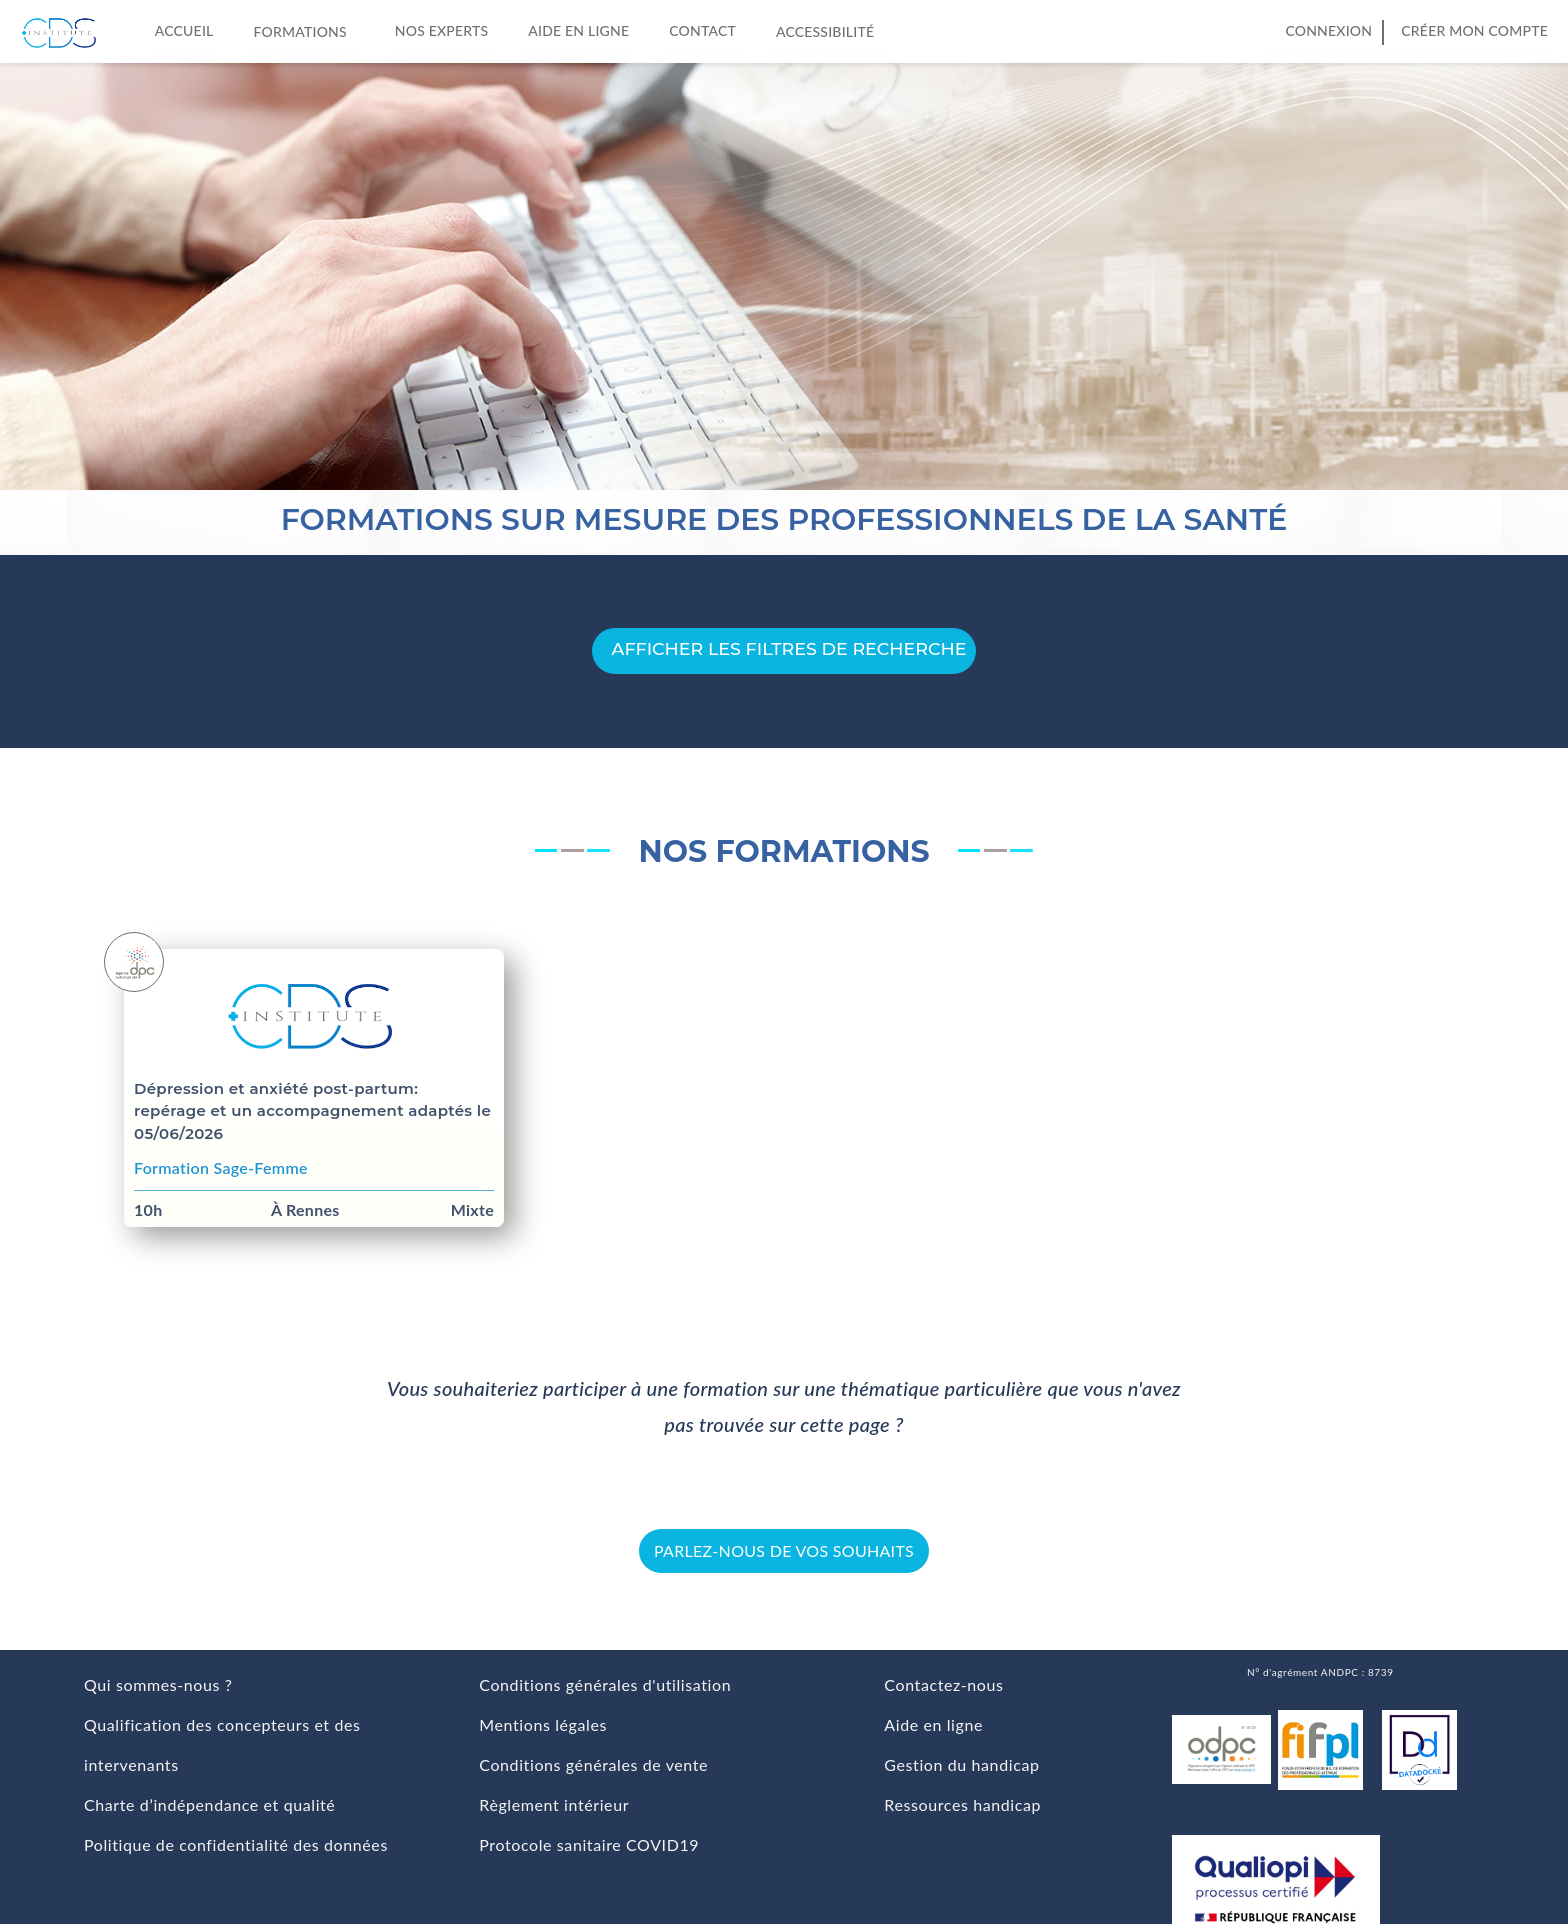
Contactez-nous (943, 1684)
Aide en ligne (578, 30)
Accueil (184, 30)
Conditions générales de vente (593, 1764)
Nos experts (441, 30)
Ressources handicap (962, 1804)
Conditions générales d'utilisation (605, 1684)
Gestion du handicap (961, 1764)
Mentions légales (543, 1724)
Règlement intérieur (554, 1804)
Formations (303, 30)
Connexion (1328, 30)
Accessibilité (829, 30)
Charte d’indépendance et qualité (209, 1804)
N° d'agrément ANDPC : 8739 (1320, 1672)
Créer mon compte (1474, 30)
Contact (702, 30)
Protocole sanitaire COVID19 (589, 1844)
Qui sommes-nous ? (158, 1684)
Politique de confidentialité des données (236, 1844)
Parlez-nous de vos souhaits (784, 1550)
